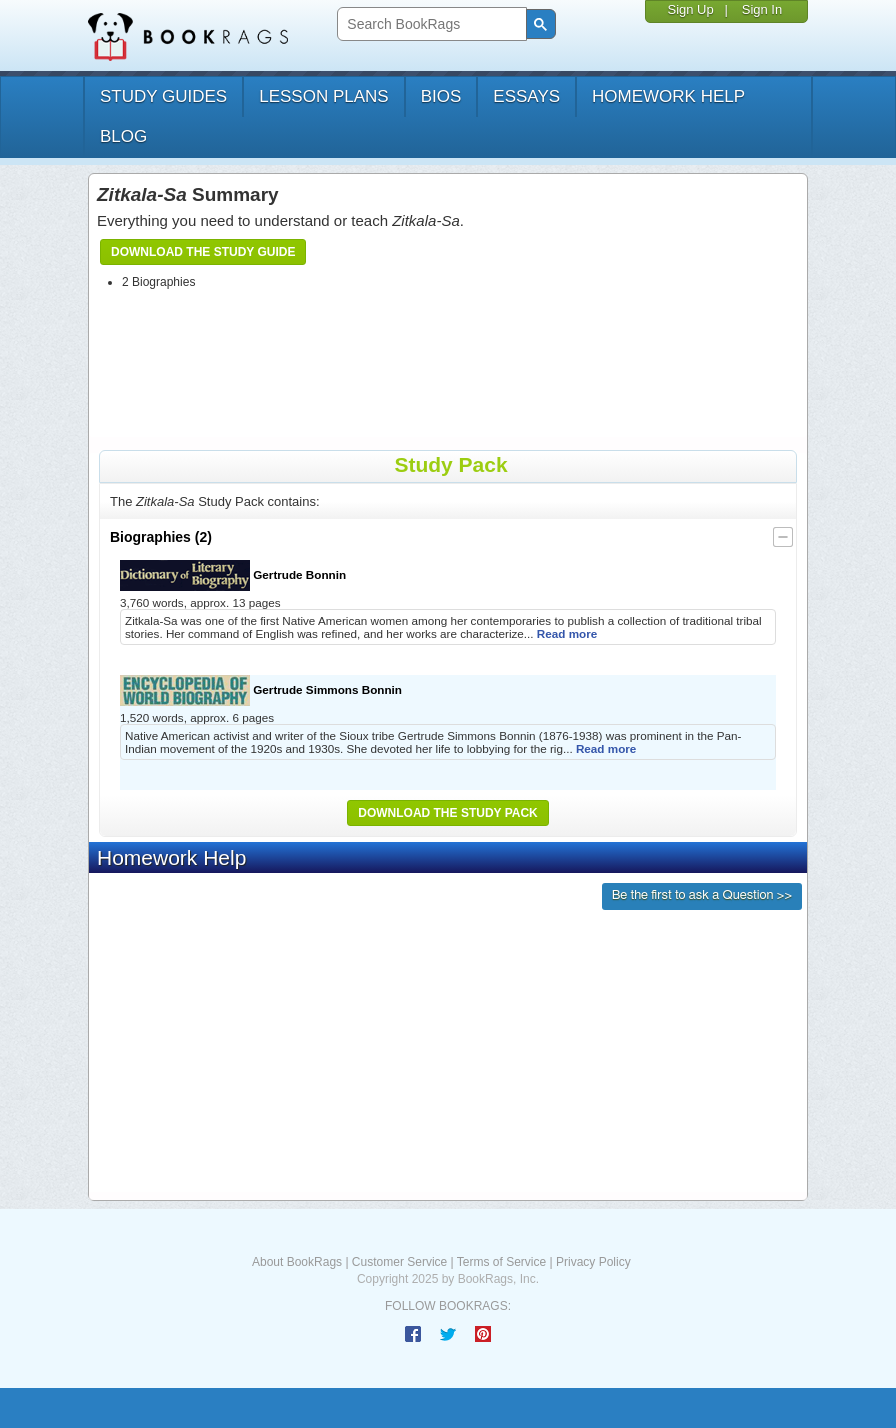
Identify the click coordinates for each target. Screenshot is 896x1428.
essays (526, 96)
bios (441, 96)
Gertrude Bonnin (233, 575)
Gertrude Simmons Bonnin (261, 690)
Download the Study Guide (203, 252)
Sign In (762, 9)
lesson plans (323, 96)
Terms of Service (501, 1262)
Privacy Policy (593, 1262)
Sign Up (690, 9)
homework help (668, 96)
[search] (429, 24)
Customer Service (399, 1262)
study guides (163, 96)
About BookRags (297, 1262)
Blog (123, 136)
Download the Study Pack (448, 813)
